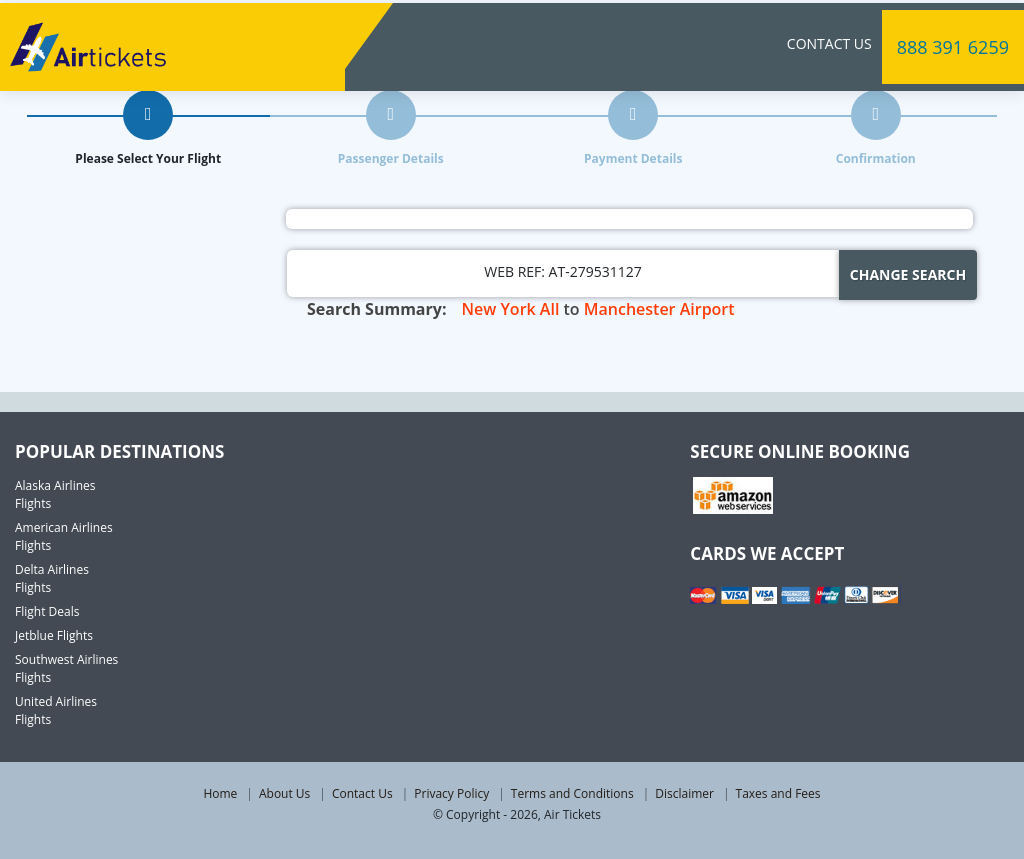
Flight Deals (47, 611)
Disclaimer (684, 793)
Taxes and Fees (778, 793)
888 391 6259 (953, 44)
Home (220, 793)
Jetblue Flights (54, 635)
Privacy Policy (451, 793)
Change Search (908, 274)
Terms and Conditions (572, 793)
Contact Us (829, 40)
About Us (284, 793)
